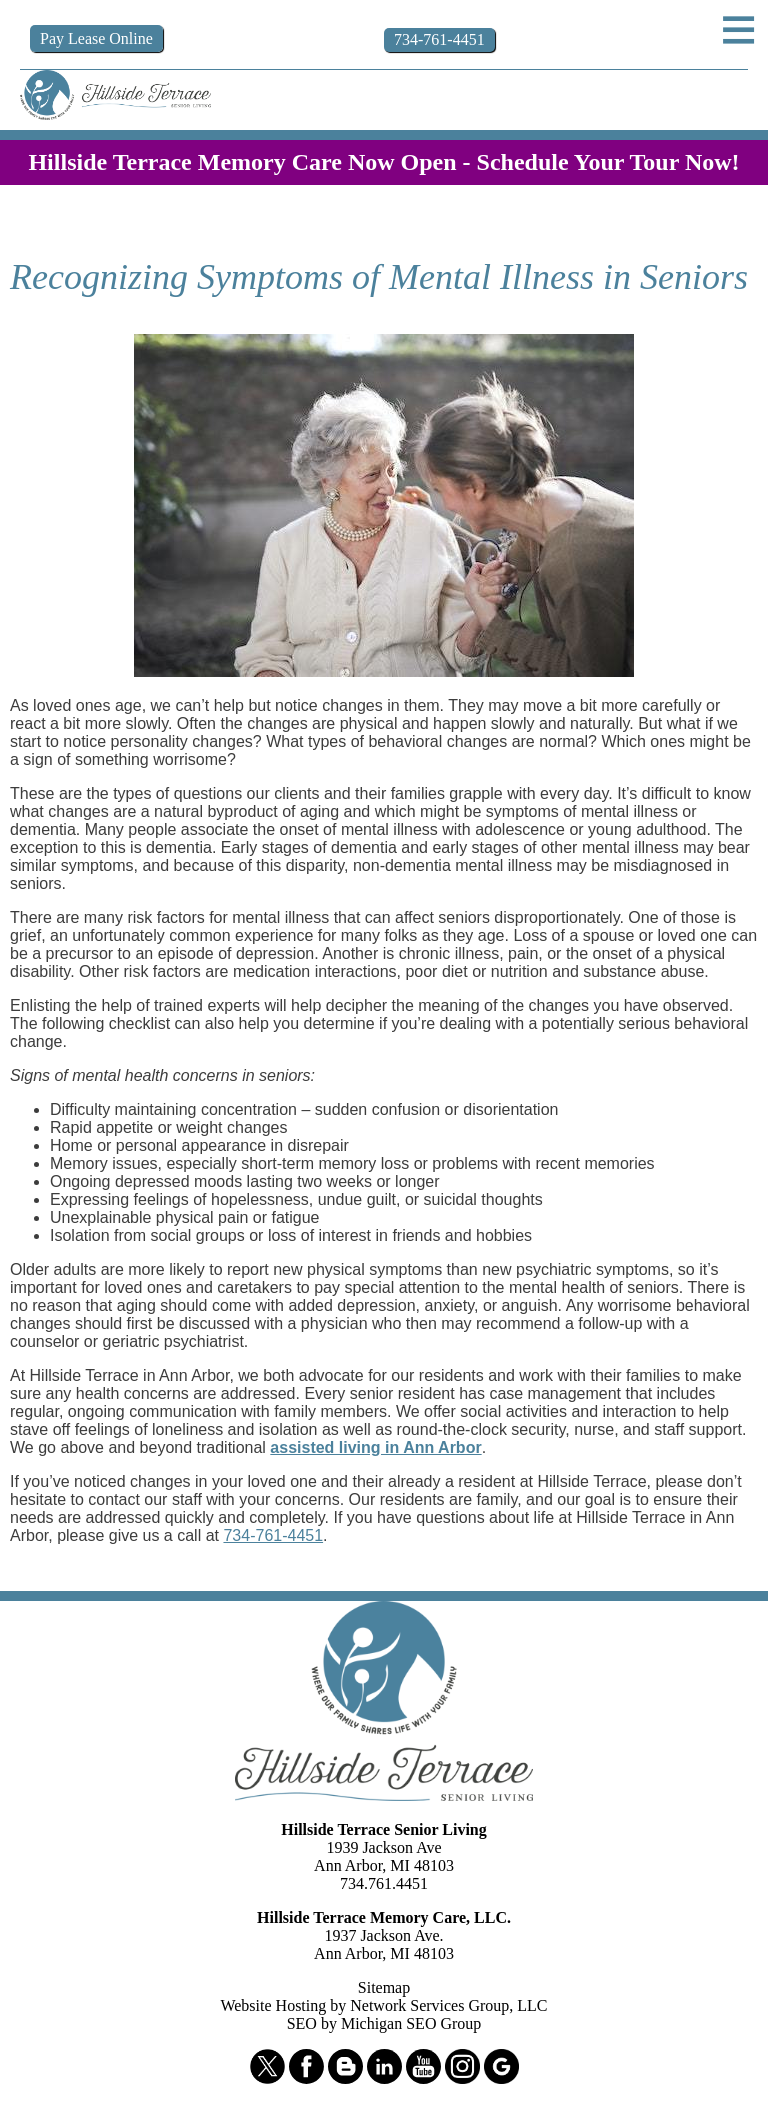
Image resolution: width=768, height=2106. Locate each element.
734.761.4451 (384, 1883)
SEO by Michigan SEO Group (384, 2023)
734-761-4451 (273, 1535)
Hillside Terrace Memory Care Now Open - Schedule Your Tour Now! (383, 162)
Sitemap (384, 1987)
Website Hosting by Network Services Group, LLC (383, 2005)
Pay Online (96, 38)
